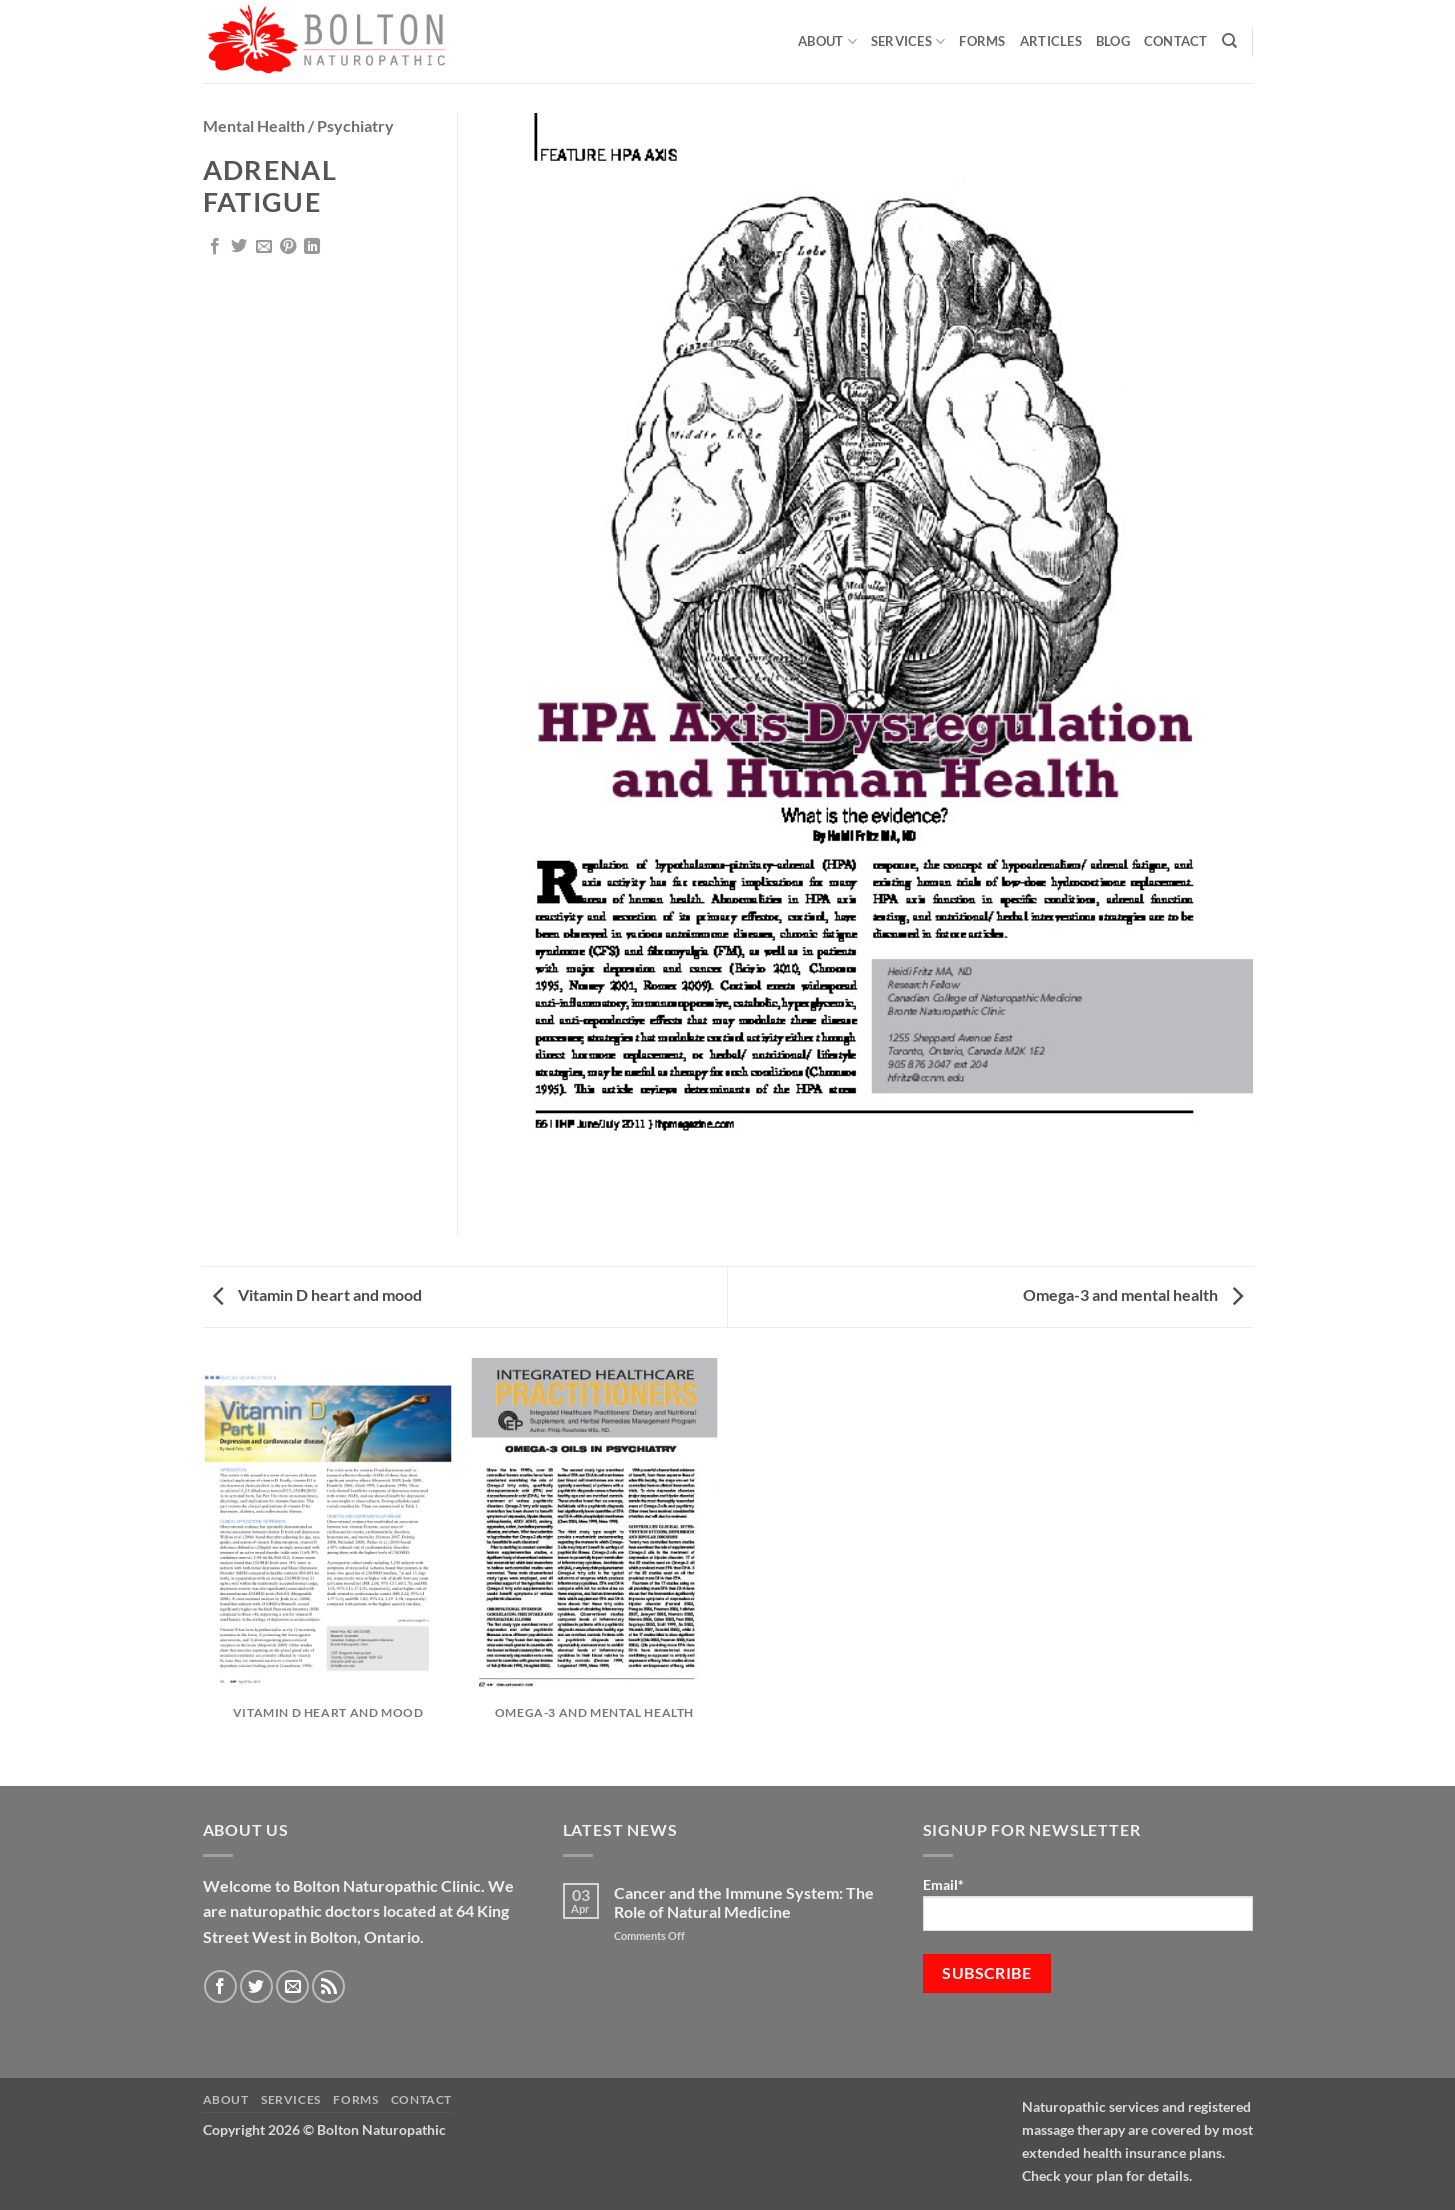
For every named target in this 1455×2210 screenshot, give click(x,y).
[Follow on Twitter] (256, 1986)
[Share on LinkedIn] (312, 247)
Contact (1176, 41)
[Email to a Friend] (264, 247)
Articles (1051, 41)
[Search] (1229, 41)
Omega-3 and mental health (1133, 1294)
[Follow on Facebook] (220, 1986)
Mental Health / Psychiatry (298, 125)
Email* (1088, 1903)
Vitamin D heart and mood (317, 1294)
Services (908, 41)
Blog (1113, 41)
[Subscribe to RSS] (328, 1986)
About (827, 41)
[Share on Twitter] (239, 247)
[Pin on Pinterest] (288, 247)
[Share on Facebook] (215, 247)
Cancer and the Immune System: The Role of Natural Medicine (744, 1902)
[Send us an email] (292, 1986)
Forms (982, 41)
